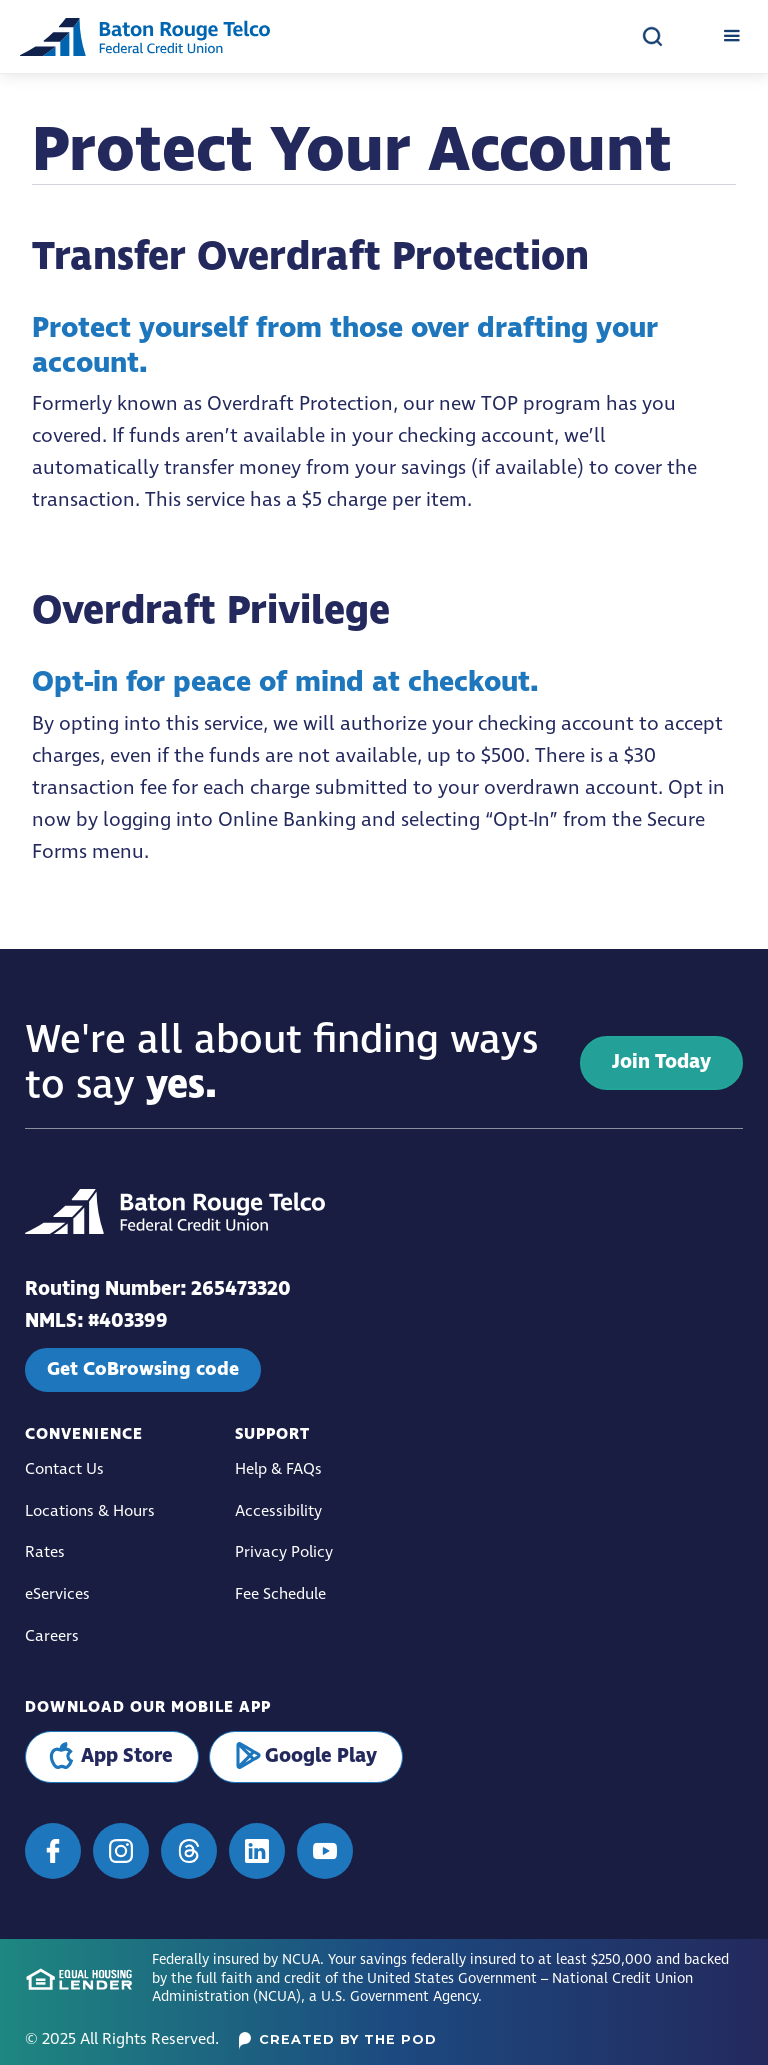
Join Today (661, 1062)
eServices (57, 1594)
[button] (731, 36)
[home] (145, 36)
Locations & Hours (90, 1511)
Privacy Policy (284, 1552)
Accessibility (278, 1511)
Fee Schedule (280, 1594)
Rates (45, 1552)
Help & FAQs (278, 1469)
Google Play (321, 1756)
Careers (52, 1636)
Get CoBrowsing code (143, 1369)
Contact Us (64, 1469)
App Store (127, 1756)
